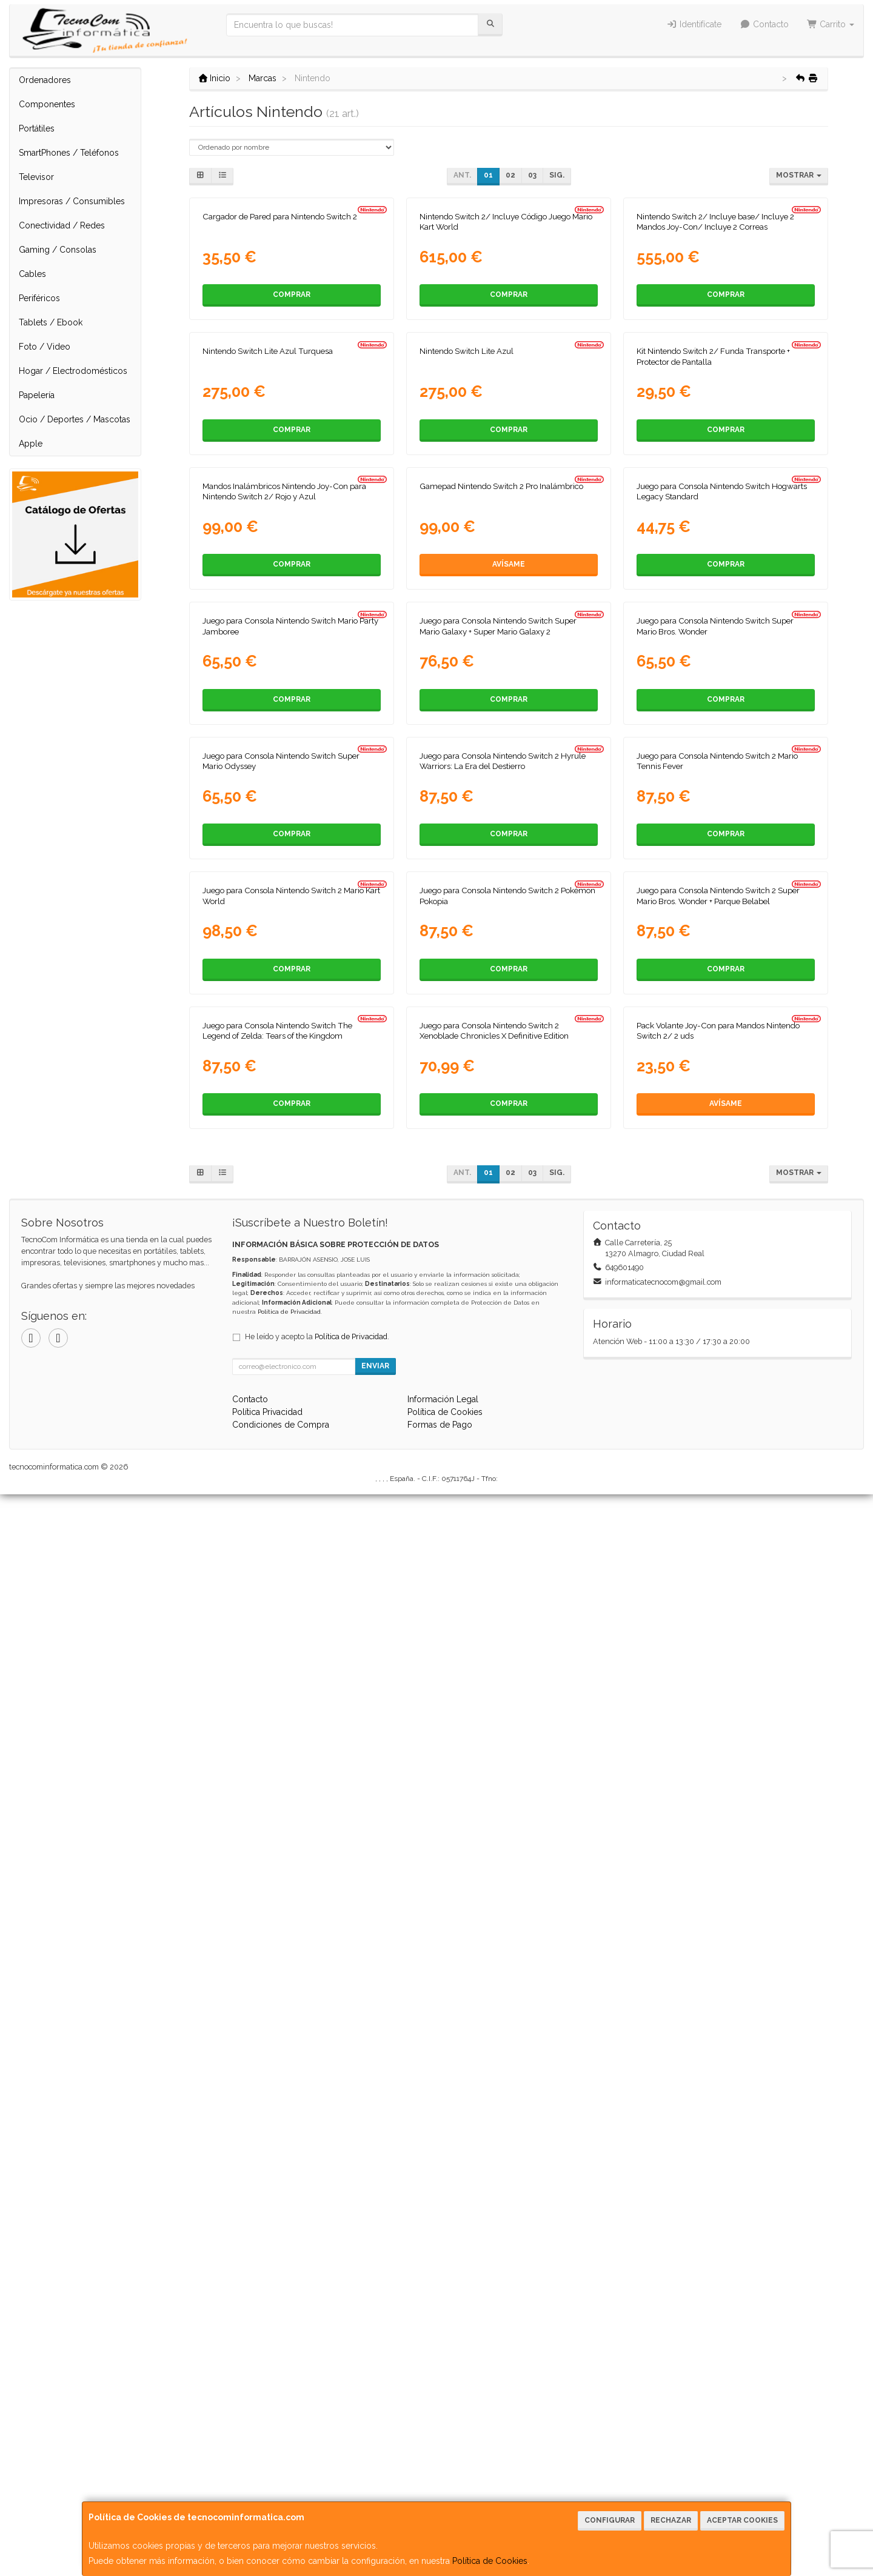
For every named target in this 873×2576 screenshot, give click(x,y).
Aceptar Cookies (742, 2520)
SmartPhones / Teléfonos (69, 153)
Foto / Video (44, 346)
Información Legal (442, 2481)
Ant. (462, 175)
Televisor (36, 177)
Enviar (375, 2447)
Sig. (556, 175)
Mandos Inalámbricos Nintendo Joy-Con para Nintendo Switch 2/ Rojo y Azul (284, 955)
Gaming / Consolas (57, 250)
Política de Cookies (489, 2561)
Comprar (291, 449)
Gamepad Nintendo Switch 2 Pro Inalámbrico (501, 949)
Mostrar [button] (798, 175)
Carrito (831, 24)
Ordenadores (45, 80)
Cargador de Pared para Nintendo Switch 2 (279, 371)
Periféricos (39, 298)
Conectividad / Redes (62, 225)
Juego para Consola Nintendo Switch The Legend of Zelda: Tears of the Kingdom (277, 2112)
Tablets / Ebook (50, 322)
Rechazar (671, 2520)
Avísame (508, 1027)
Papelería (37, 395)
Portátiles (37, 128)
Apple (30, 443)
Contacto (764, 24)
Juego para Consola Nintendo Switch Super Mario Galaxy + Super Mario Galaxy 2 (498, 1244)
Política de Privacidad (289, 2393)
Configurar (609, 2520)
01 (488, 175)
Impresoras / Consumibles (72, 201)
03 (532, 175)
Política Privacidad (267, 2493)
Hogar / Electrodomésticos (73, 371)
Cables (32, 274)
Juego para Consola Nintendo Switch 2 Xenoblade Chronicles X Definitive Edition (494, 2112)
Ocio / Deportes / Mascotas (74, 419)
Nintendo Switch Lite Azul (466, 660)
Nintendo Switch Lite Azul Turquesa (267, 660)
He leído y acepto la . (317, 2418)
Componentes (47, 104)
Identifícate (694, 24)
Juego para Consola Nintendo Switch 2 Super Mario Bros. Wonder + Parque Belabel (718, 1822)
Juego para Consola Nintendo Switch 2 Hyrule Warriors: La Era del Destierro (503, 1533)
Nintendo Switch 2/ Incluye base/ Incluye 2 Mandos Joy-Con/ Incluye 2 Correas (715, 376)
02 (510, 175)
